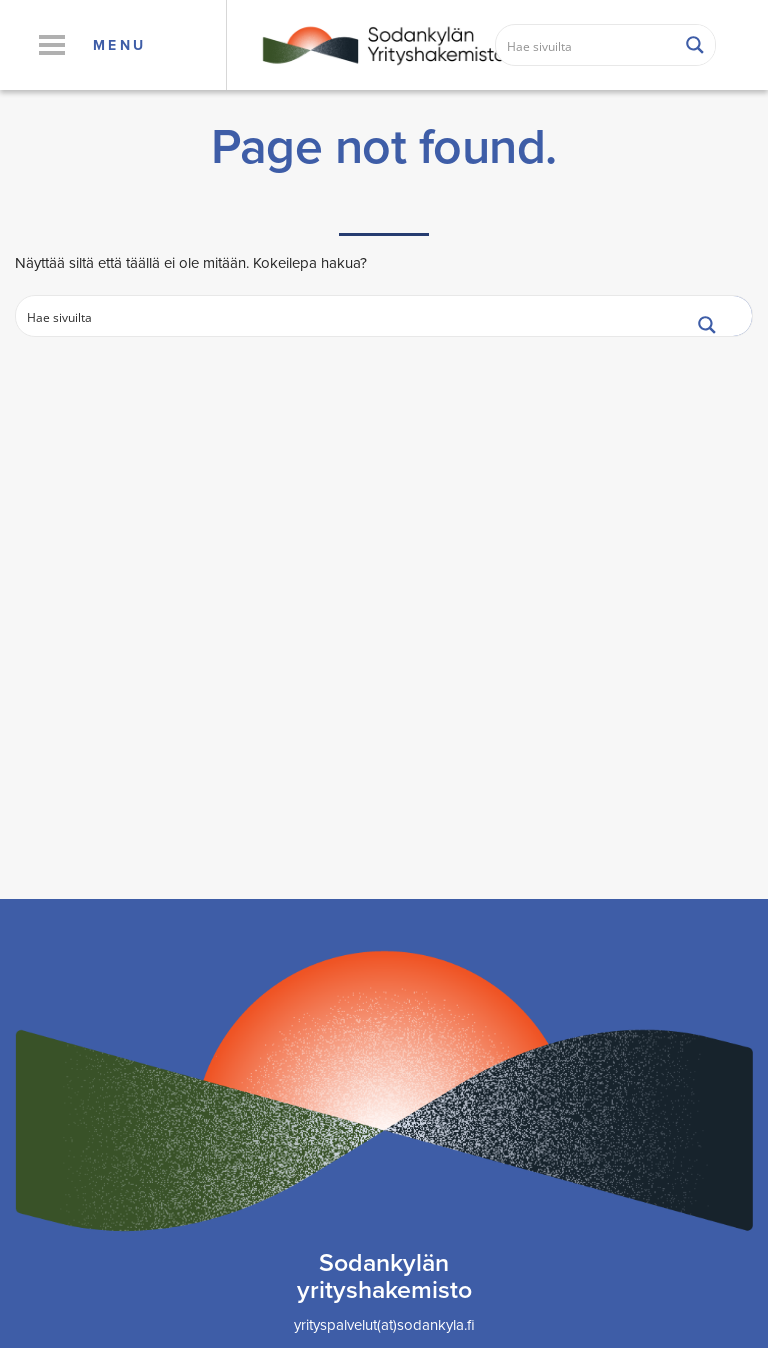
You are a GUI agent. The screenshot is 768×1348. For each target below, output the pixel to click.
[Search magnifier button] (695, 45)
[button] (51, 45)
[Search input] (586, 45)
